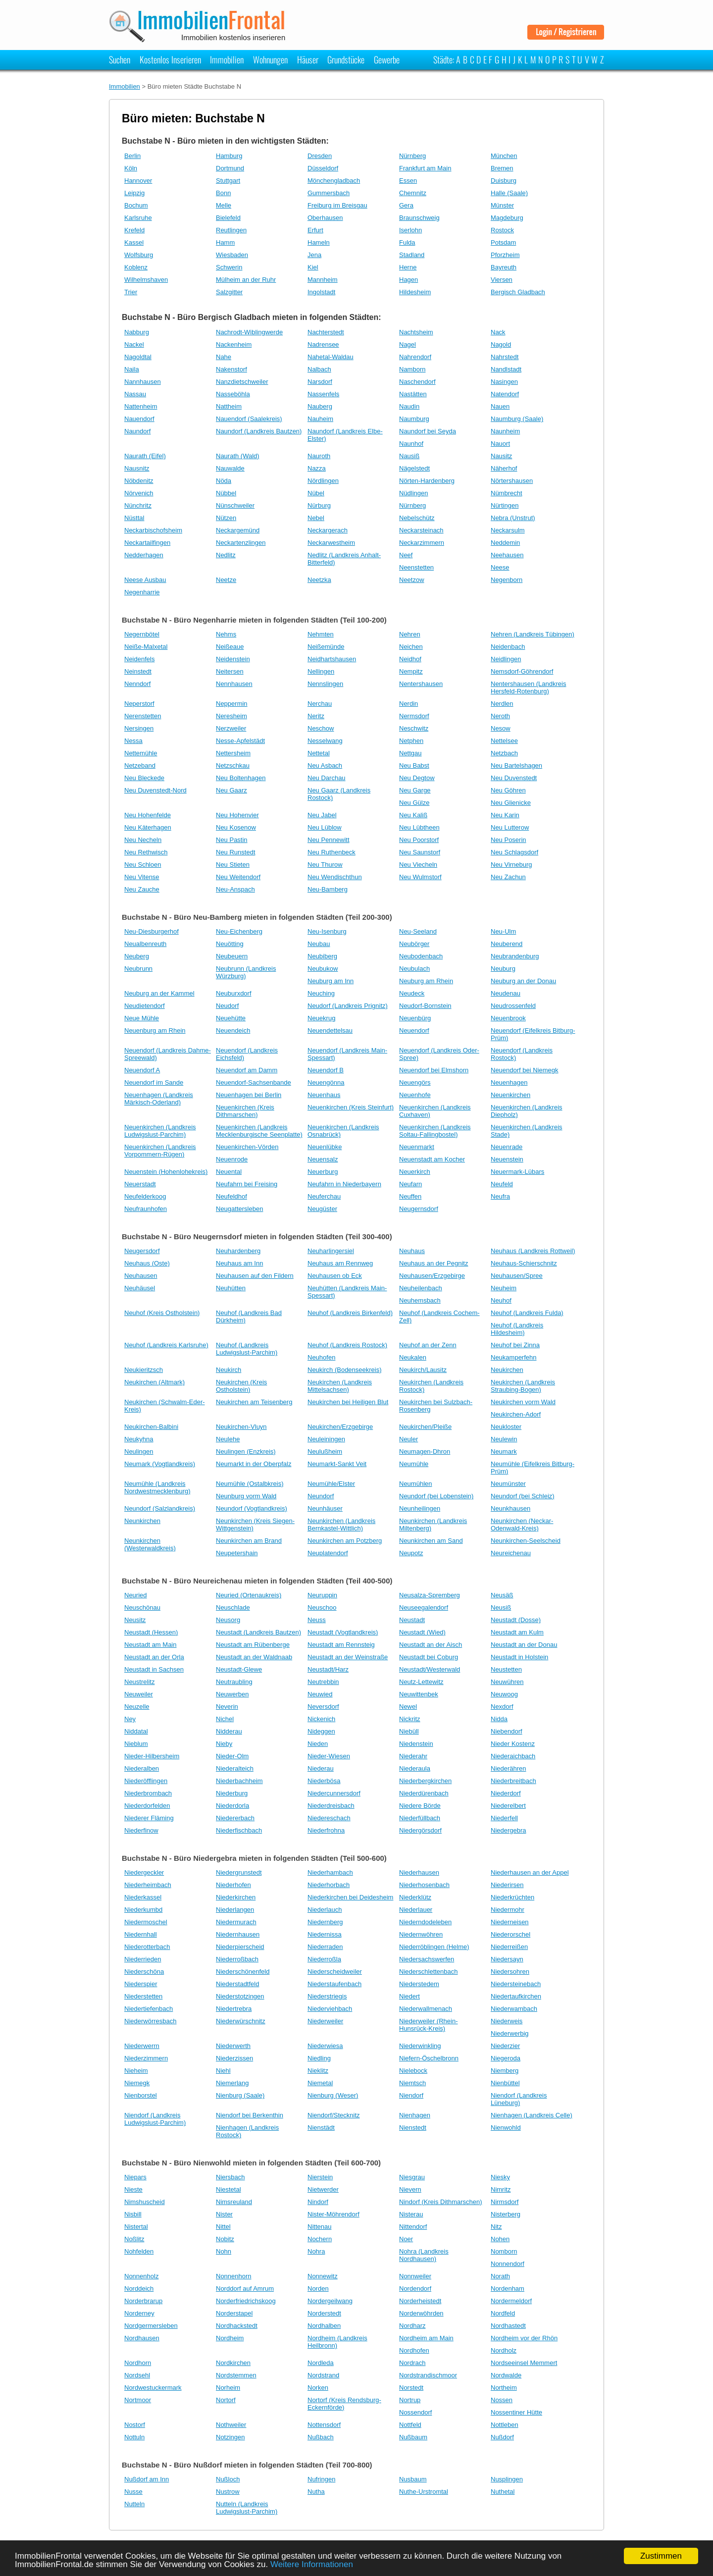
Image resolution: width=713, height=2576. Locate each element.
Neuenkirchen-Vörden (247, 1147)
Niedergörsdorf (420, 1830)
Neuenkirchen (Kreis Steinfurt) (350, 1107)
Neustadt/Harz (328, 1669)
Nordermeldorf (511, 2301)
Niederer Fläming (149, 1818)
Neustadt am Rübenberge (253, 1644)
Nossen (501, 2400)
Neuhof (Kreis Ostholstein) (162, 1312)
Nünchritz (138, 505)
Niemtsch (412, 2083)
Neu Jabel (322, 815)
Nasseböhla (233, 394)
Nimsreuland (234, 2202)
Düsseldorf (322, 168)
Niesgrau (412, 2177)
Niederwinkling (420, 2046)
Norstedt (411, 2387)
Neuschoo (322, 1607)
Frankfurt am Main (425, 168)
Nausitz (501, 456)
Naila (131, 369)
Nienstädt (321, 2127)
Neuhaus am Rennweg (340, 1263)
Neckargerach (327, 530)
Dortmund (230, 168)
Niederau (320, 1768)
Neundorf (320, 1496)
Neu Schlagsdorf (514, 852)
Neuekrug (321, 1018)
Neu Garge (415, 790)
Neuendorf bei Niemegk (525, 1070)
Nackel (134, 344)
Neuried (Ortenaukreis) (248, 1595)
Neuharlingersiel (330, 1251)
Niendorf (411, 2095)
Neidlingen (506, 659)
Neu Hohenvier (237, 815)
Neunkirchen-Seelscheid (525, 1540)
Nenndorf (137, 683)
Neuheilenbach (420, 1288)
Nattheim (229, 406)
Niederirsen (507, 1885)
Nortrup (409, 2400)
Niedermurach (236, 1922)
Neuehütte (231, 1018)
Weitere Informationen (311, 2564)
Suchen (119, 59)
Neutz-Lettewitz (421, 1681)
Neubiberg (322, 956)
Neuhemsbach (420, 1300)
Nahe (223, 357)
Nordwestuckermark (153, 2387)
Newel (408, 1706)
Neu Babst (414, 765)
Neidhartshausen (331, 659)
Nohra (316, 2251)
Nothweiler (231, 2424)
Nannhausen (142, 381)
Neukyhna (138, 1439)
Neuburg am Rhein (426, 981)
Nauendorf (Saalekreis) (249, 418)
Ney (130, 1719)
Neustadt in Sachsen (154, 1669)
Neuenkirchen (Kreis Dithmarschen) (245, 1111)
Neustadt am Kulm (517, 1632)
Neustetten (506, 1669)
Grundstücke (345, 59)
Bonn (223, 193)
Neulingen (138, 1451)
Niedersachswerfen (426, 1959)
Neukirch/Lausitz (423, 1369)
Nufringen (321, 2479)
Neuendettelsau (330, 1030)
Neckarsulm (508, 530)
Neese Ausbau (145, 579)
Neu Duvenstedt (514, 778)
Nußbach (320, 2437)
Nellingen (320, 671)
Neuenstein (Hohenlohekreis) (165, 1171)
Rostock (502, 230)
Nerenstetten (142, 716)
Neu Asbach (324, 765)
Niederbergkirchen (425, 1781)
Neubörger (414, 943)
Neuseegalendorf (423, 1607)
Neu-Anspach (235, 889)
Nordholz (503, 2350)
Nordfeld (503, 2313)
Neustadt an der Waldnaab (254, 1657)
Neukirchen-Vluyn (241, 1426)
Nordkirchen (233, 2362)
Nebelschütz (417, 518)
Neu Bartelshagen (516, 765)
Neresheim (231, 716)
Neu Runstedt (235, 852)
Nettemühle (140, 753)
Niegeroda (505, 2058)
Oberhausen (325, 217)
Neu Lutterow (510, 827)
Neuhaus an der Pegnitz (433, 1263)
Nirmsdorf (504, 2202)
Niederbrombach (148, 1793)
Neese (500, 567)
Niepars (135, 2177)
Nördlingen (323, 480)
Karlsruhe (138, 217)
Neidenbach (508, 646)
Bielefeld (228, 217)
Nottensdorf (324, 2424)
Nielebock (413, 2070)
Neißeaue (230, 646)
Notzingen (230, 2437)
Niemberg (504, 2070)
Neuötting (230, 943)
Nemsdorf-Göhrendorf (522, 671)
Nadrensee (323, 344)
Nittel (223, 2226)
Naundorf (137, 431)
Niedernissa (324, 1934)
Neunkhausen (510, 1508)
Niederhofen (233, 1885)
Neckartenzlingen (240, 542)
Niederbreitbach (513, 1781)
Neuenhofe (415, 1095)
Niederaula (414, 1768)
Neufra (500, 1196)
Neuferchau (324, 1196)
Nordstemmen (236, 2375)
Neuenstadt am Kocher (432, 1159)
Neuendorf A (142, 1070)
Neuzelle (137, 1706)
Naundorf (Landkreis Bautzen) (259, 431)
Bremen (502, 168)
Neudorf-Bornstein (425, 1005)
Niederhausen (419, 1872)
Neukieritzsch (143, 1369)
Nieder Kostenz (513, 1743)
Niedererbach (235, 1818)
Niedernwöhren (421, 1934)
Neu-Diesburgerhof (151, 931)
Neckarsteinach (421, 530)
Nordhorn (137, 2362)
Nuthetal (502, 2491)
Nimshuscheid (144, 2202)
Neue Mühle (141, 1018)
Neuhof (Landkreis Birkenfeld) (350, 1312)
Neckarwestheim (331, 542)
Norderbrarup (143, 2301)
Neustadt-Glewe (239, 1669)
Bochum (136, 205)
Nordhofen (414, 2350)
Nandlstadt (506, 369)
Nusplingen (507, 2479)
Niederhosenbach (424, 1885)
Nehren (409, 634)
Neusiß (501, 1607)
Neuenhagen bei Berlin (248, 1095)
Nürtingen (504, 505)
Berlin (132, 155)
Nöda (223, 480)
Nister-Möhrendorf (333, 2214)
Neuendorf (414, 1030)
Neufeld (502, 1184)
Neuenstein (507, 1159)
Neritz (315, 716)
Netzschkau (233, 765)
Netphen (411, 740)
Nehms (226, 634)
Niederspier (140, 1984)
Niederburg (232, 1793)
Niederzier (505, 2046)
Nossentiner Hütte (516, 2412)
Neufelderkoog (145, 1196)
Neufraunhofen (145, 1208)
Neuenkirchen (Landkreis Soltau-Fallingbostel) (435, 1130)
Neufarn (410, 1184)
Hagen (408, 279)
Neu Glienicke (511, 802)
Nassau (135, 394)
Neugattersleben (239, 1208)
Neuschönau (142, 1607)
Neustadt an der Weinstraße (347, 1657)
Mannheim (322, 279)
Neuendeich (233, 1030)
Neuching (321, 993)
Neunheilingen (419, 1508)
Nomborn (504, 2251)
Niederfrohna (326, 1830)
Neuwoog (504, 1694)
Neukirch (228, 1369)
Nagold (501, 344)
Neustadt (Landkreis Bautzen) (258, 1632)
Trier (130, 292)
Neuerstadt (140, 1184)
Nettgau (410, 753)
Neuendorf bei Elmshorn (433, 1070)
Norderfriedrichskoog (246, 2301)
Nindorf (317, 2202)
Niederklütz (415, 1897)
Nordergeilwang (330, 2301)
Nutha (316, 2491)
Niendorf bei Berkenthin (249, 2115)
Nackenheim (234, 344)
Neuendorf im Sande (153, 1082)
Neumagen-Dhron (424, 1451)
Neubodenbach (421, 956)
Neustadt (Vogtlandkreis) (342, 1632)
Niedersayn (507, 1959)
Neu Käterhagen (147, 827)
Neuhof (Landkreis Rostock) (347, 1345)
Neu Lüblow (324, 827)
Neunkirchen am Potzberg (344, 1540)
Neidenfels (139, 659)
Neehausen (507, 555)
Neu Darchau (326, 778)
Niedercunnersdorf (333, 1793)
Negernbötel (141, 634)
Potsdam (503, 242)
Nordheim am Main (426, 2338)
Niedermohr (507, 1909)
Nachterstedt (325, 332)
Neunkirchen (142, 1521)
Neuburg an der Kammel (159, 993)
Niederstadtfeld (237, 1984)
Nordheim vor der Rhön (524, 2338)
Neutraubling (234, 1681)
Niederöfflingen (145, 1781)
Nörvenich (138, 493)
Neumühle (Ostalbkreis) (250, 1483)
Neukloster (506, 1426)
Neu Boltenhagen (240, 778)
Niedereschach (329, 1818)
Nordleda (320, 2362)
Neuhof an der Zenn (428, 1345)
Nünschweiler (235, 505)
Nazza (316, 468)
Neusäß (502, 1595)
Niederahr (413, 1756)
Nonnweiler (415, 2276)
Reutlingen (231, 230)
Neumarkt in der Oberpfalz (253, 1464)
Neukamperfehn (514, 1357)
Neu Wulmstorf (420, 877)
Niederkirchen (235, 1897)
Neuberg (136, 956)
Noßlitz (134, 2239)
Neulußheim (324, 1451)
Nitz (496, 2226)
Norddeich (138, 2288)
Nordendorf (415, 2288)
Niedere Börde (420, 1805)
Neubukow (322, 968)
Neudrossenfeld (513, 1005)
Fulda (407, 242)
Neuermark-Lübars (517, 1171)
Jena (314, 255)
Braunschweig (419, 217)
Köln (130, 168)
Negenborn (506, 579)
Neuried (135, 1595)
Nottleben (504, 2424)
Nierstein (320, 2177)
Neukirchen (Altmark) (154, 1382)
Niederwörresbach (150, 2021)
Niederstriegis (327, 1996)
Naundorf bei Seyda (427, 431)
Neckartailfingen (147, 542)
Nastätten (413, 394)
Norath (500, 2276)
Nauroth (318, 456)
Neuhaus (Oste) (147, 1263)
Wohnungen (270, 59)
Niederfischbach (239, 1830)
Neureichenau (511, 1553)
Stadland (411, 255)
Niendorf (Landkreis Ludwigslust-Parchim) (155, 2118)
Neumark (504, 1451)
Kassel (134, 242)
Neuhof (501, 1300)
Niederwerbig (510, 2033)
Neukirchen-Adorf (516, 1414)
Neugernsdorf (418, 1208)
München (504, 155)
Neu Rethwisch (145, 852)
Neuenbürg (415, 1018)
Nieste (133, 2189)
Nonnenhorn (234, 2276)
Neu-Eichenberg (239, 931)
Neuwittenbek (418, 1694)
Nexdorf (502, 1706)
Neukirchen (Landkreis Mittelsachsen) (339, 1385)
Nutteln (134, 2504)
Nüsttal (134, 518)
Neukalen (412, 1357)
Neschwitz (413, 728)
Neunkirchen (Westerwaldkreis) (150, 1544)
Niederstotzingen (240, 1996)
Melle (223, 205)
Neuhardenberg (238, 1251)
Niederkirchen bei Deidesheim (350, 1897)
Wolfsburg (138, 255)
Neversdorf (323, 1706)
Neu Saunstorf (419, 852)
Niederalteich (235, 1768)
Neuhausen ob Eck (334, 1275)
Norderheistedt (420, 2301)
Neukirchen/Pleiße (425, 1426)
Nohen (500, 2239)
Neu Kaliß (413, 815)
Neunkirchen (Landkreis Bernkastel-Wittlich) (341, 1524)
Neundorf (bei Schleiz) (523, 1496)
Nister (224, 2214)
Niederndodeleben (425, 1922)
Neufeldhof (231, 1196)
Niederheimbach (147, 1885)
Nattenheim (140, 406)
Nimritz (500, 2189)
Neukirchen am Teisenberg (254, 1402)
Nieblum (136, 1743)
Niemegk (137, 2083)
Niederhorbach (328, 1885)
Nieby (224, 1743)
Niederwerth (233, 2046)
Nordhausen (141, 2338)
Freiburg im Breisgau (337, 205)
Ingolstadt (321, 292)
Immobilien (227, 59)
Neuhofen (321, 1357)
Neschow (320, 728)
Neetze (226, 579)
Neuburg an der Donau (523, 981)
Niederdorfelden (147, 1805)
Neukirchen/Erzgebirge (340, 1426)
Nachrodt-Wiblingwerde (249, 332)
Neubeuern (232, 956)
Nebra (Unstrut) (513, 518)
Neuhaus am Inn (239, 1263)
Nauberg (319, 406)
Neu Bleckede (144, 778)
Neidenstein (233, 659)
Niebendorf (506, 1731)
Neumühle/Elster (331, 1483)
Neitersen (230, 671)
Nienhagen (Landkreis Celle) (531, 2115)
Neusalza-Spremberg (429, 1595)
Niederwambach (514, 2008)
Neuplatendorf (327, 1553)
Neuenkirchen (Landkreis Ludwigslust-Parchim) (160, 1130)
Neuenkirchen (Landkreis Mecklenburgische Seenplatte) (259, 1130)
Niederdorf (506, 1793)
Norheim (228, 2387)
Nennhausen (234, 683)
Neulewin (504, 1439)
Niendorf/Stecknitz (333, 2115)
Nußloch (228, 2479)
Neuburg (503, 968)
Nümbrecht (506, 493)
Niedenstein (416, 1743)
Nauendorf (139, 418)
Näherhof (504, 468)
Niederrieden (142, 1959)
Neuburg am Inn (330, 981)
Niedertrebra (234, 2008)
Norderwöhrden (421, 2313)
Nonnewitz (322, 2276)
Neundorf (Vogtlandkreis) (251, 1508)
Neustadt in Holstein (519, 1657)
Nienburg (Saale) (240, 2095)
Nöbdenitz (138, 480)
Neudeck (411, 993)
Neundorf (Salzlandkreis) (159, 1508)
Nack (498, 332)
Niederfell (504, 1818)
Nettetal (318, 753)
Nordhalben (324, 2325)
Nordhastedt (508, 2325)
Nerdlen (502, 703)
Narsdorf (319, 381)
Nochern (319, 2239)
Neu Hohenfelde (147, 815)
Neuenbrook (508, 1018)
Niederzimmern (146, 2058)
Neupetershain (237, 1553)
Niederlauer (415, 1909)
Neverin (227, 1706)
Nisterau (411, 2214)
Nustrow (228, 2491)
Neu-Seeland (418, 931)
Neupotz (411, 1553)
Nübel (315, 493)
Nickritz (409, 1719)
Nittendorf (413, 2226)
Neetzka (319, 579)
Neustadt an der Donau (524, 1644)
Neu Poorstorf (419, 839)
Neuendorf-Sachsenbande (253, 1082)
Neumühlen (415, 1483)
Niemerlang (232, 2083)
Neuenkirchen (510, 1095)
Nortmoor (137, 2400)
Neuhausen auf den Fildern (255, 1275)
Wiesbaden (232, 255)
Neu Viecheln (418, 864)
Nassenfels (323, 394)
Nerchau (319, 703)
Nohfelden (138, 2251)
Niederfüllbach (419, 1818)
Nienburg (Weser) (332, 2095)
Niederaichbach (513, 1756)
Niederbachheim (239, 1781)
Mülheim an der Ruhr (246, 279)
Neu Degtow (417, 778)
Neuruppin (322, 1595)
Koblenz (136, 267)
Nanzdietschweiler (242, 381)
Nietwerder (323, 2189)
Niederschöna (144, 1971)
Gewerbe (387, 59)
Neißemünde (325, 646)
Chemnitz (412, 193)
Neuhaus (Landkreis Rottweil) (533, 1251)
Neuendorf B (325, 1070)
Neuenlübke (324, 1147)
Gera (406, 205)
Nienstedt (412, 2127)
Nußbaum (413, 2437)
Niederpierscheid (240, 1946)
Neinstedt (138, 671)
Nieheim (136, 2070)
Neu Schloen (142, 864)
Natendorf (505, 394)
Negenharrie (142, 592)
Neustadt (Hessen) (151, 1632)
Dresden (319, 155)
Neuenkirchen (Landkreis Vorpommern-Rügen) (160, 1150)
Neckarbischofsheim (153, 530)
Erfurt (315, 230)
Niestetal (228, 2189)
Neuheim (503, 1288)
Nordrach (412, 2362)
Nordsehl (137, 2375)
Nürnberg (412, 155)
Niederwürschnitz (240, 2021)
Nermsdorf (414, 716)
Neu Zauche (141, 889)
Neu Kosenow (236, 827)
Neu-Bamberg (327, 889)
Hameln (318, 242)
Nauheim (320, 418)
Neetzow (411, 579)
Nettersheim (233, 753)
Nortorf (226, 2400)
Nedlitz (226, 555)
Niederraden (325, 1946)
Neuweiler (138, 1694)
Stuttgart (228, 180)
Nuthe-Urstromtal (423, 2491)
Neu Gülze (414, 802)
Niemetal (320, 2083)
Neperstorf (139, 703)
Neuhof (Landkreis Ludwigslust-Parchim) (246, 1348)
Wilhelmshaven (146, 279)
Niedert (409, 1996)
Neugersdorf (142, 1251)
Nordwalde (506, 2375)
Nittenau (319, 2226)
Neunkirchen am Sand (431, 1540)
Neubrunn (138, 968)
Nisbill (133, 2214)
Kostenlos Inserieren (170, 59)
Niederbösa (324, 1781)
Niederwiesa (325, 2046)
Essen (408, 180)
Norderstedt (324, 2313)
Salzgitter (229, 292)
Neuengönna (325, 1082)
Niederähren (508, 1768)
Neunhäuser (325, 1508)
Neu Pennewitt (328, 839)
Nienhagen (414, 2115)
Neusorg (228, 1620)
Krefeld (134, 230)
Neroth (500, 716)
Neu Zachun (508, 877)
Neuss (316, 1620)
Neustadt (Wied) (422, 1632)
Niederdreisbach (331, 1805)
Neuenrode (232, 1159)
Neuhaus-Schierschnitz (524, 1263)
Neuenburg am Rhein (155, 1030)
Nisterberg (505, 2214)
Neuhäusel (139, 1288)
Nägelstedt (414, 468)
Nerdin (408, 703)
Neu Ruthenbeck (331, 852)
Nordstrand (323, 2375)
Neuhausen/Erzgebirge (432, 1275)
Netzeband (139, 765)
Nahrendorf (415, 357)
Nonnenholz (141, 2276)
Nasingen (504, 381)
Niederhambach (330, 1872)
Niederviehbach (329, 2008)
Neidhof (410, 659)
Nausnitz (137, 468)
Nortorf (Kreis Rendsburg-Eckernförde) (344, 2403)
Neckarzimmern (421, 542)
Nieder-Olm (232, 1756)
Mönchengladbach (333, 180)
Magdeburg (507, 217)
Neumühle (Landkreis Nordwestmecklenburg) (157, 1487)
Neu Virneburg (511, 864)
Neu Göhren (508, 790)
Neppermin (232, 703)
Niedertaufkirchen (516, 1996)
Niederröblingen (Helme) (434, 1946)
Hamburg (229, 155)
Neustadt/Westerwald (429, 1669)
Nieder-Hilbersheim (151, 1756)
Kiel (312, 267)
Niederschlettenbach (428, 1971)
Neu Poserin (508, 839)
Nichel (225, 1719)
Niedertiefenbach (148, 2008)
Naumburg (414, 418)
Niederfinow (141, 1830)
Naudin (409, 406)
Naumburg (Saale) (517, 418)
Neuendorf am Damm (246, 1070)
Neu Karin (505, 815)
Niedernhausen (237, 1934)
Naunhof (411, 443)
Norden (318, 2288)
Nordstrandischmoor (428, 2375)
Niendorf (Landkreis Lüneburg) (519, 2099)
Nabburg (136, 332)
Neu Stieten (233, 864)
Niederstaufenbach (334, 1984)
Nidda (499, 1719)
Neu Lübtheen (419, 827)
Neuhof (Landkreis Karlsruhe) (166, 1345)
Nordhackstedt (236, 2325)
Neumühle (413, 1464)
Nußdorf (502, 2437)
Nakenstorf (231, 369)
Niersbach (230, 2177)
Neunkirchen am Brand (249, 1540)
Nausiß (409, 456)
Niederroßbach (237, 1959)
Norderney (139, 2313)
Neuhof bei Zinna (515, 1345)
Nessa (133, 740)
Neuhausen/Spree (517, 1275)
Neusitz (135, 1620)
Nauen (500, 406)
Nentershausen (421, 683)
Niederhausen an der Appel (530, 1872)
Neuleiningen (326, 1439)
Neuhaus (412, 1251)
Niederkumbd (143, 1909)
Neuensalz (322, 1159)
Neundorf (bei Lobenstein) (436, 1496)
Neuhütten (231, 1288)
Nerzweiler (231, 728)
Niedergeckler (144, 1872)
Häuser (307, 59)
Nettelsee (504, 740)
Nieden (317, 1743)
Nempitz (411, 671)
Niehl (223, 2070)
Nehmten (320, 634)
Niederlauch (324, 1909)
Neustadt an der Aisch (430, 1644)
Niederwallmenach (425, 2008)
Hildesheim (415, 292)
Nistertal (136, 2226)
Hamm (225, 242)
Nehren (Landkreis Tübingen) (532, 634)
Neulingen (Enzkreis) (246, 1451)
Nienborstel (140, 2095)
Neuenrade (506, 1147)
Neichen (411, 646)
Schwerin (229, 267)
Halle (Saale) (509, 193)
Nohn (223, 2251)
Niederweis (506, 2021)
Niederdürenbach (424, 1793)
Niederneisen (510, 1922)
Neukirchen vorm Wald (523, 1402)
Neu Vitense (141, 877)
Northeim (504, 2387)
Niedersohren (510, 1971)
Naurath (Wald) (237, 456)
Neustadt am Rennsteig (341, 1644)
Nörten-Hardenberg (427, 480)
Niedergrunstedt (239, 1872)
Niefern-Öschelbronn (428, 2058)
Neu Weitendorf (238, 877)
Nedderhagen (143, 555)
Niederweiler (325, 2021)
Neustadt (412, 1620)
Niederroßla (324, 1959)
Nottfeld (410, 2424)
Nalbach (319, 369)
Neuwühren (507, 1681)
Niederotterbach (147, 1946)
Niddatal (136, 1731)
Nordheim (230, 2338)
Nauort (500, 443)
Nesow (500, 728)
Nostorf (134, 2424)
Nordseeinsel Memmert (524, 2362)
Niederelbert (508, 1805)
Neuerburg (322, 1171)
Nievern (410, 2189)
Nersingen (138, 728)
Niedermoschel (145, 1922)
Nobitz (225, 2239)
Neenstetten (416, 567)
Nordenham (507, 2288)
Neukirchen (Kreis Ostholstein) (241, 1385)
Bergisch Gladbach (518, 292)
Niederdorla (232, 1805)
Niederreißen (509, 1946)
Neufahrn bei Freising (246, 1184)
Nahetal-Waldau (330, 357)
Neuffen (410, 1196)
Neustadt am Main (150, 1644)
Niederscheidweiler (334, 1971)
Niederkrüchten (512, 1897)
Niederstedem (419, 1984)
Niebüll (409, 1731)
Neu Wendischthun (334, 877)
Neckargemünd (237, 530)
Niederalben (141, 1768)
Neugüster (322, 1208)
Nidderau (229, 1731)
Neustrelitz (139, 1681)
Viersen (501, 279)
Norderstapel (234, 2313)
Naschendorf (417, 381)
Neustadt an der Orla (154, 1657)
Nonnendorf (507, 2263)
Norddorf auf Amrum (245, 2288)
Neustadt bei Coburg (428, 1657)
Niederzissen (234, 2058)
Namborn (412, 369)
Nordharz (412, 2325)
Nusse (133, 2491)
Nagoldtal (138, 357)
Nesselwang (325, 740)
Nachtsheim (416, 332)
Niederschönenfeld (242, 1971)
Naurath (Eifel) (145, 456)
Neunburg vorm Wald (246, 1496)
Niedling (319, 2058)
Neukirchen (507, 1369)
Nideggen (321, 1731)
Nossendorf (415, 2412)
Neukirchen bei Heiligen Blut (347, 1402)
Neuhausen (140, 1275)
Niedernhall (140, 1934)
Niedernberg (325, 1922)
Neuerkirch (414, 1171)
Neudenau (505, 993)
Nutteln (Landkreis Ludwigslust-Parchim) (246, 2507)
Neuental (229, 1171)
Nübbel (226, 493)
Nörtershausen (512, 480)
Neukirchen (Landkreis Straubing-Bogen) (523, 1385)
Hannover (138, 180)
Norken (317, 2387)
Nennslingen (325, 683)
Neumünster (508, 1483)
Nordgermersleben (151, 2325)
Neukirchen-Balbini (151, 1426)
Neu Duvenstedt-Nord (155, 790)
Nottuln (134, 2437)
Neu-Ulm (503, 931)
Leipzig (134, 193)
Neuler (408, 1439)
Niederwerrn (141, 2046)
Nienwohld (506, 2127)
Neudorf (227, 1005)
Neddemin (505, 542)
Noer (406, 2239)
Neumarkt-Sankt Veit (336, 1464)
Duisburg (503, 180)
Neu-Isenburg (327, 931)
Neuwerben (232, 1694)
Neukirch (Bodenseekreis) (344, 1369)
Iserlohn (410, 230)
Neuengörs (415, 1082)
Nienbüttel (505, 2083)
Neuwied (320, 1694)
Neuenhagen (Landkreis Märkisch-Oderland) (158, 1098)
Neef (405, 555)
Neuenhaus (324, 1095)
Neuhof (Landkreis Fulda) (527, 1312)
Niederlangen (235, 1909)
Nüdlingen (413, 493)
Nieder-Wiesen (328, 1756)
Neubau (318, 943)
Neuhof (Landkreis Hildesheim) (517, 1328)
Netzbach (504, 753)
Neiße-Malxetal (145, 646)
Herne (407, 267)
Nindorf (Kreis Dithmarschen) (440, 2202)
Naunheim (505, 431)
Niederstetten (143, 1996)
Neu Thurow (325, 864)
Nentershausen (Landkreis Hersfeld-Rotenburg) (528, 687)
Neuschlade (233, 1607)
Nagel (407, 344)
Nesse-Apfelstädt (240, 740)
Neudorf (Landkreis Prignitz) (347, 1005)
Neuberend (506, 943)
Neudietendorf (144, 1005)
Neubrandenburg (515, 956)
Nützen (226, 518)
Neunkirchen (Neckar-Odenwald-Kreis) (522, 1524)
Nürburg (319, 505)
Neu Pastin (232, 839)
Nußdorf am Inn (146, 2479)
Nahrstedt (504, 357)
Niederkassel (142, 1897)
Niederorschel (510, 1934)
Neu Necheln (142, 839)
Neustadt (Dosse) (516, 1620)
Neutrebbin (323, 1681)
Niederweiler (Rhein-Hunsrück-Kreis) (428, 2024)
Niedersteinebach (516, 1984)
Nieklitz (317, 2070)
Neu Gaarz (231, 790)
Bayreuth (503, 267)
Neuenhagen (509, 1082)
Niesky (500, 2177)
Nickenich (321, 1719)
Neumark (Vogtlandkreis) (159, 1464)
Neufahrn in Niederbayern (344, 1184)
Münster (502, 205)
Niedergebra (508, 1830)
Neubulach (414, 968)
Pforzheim (505, 255)
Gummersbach (328, 193)
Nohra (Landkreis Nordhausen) (424, 2255)
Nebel (315, 518)
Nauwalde (230, 468)
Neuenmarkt (416, 1147)
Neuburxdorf (234, 993)
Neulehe (228, 1439)
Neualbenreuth (145, 943)
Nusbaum (413, 2479)
